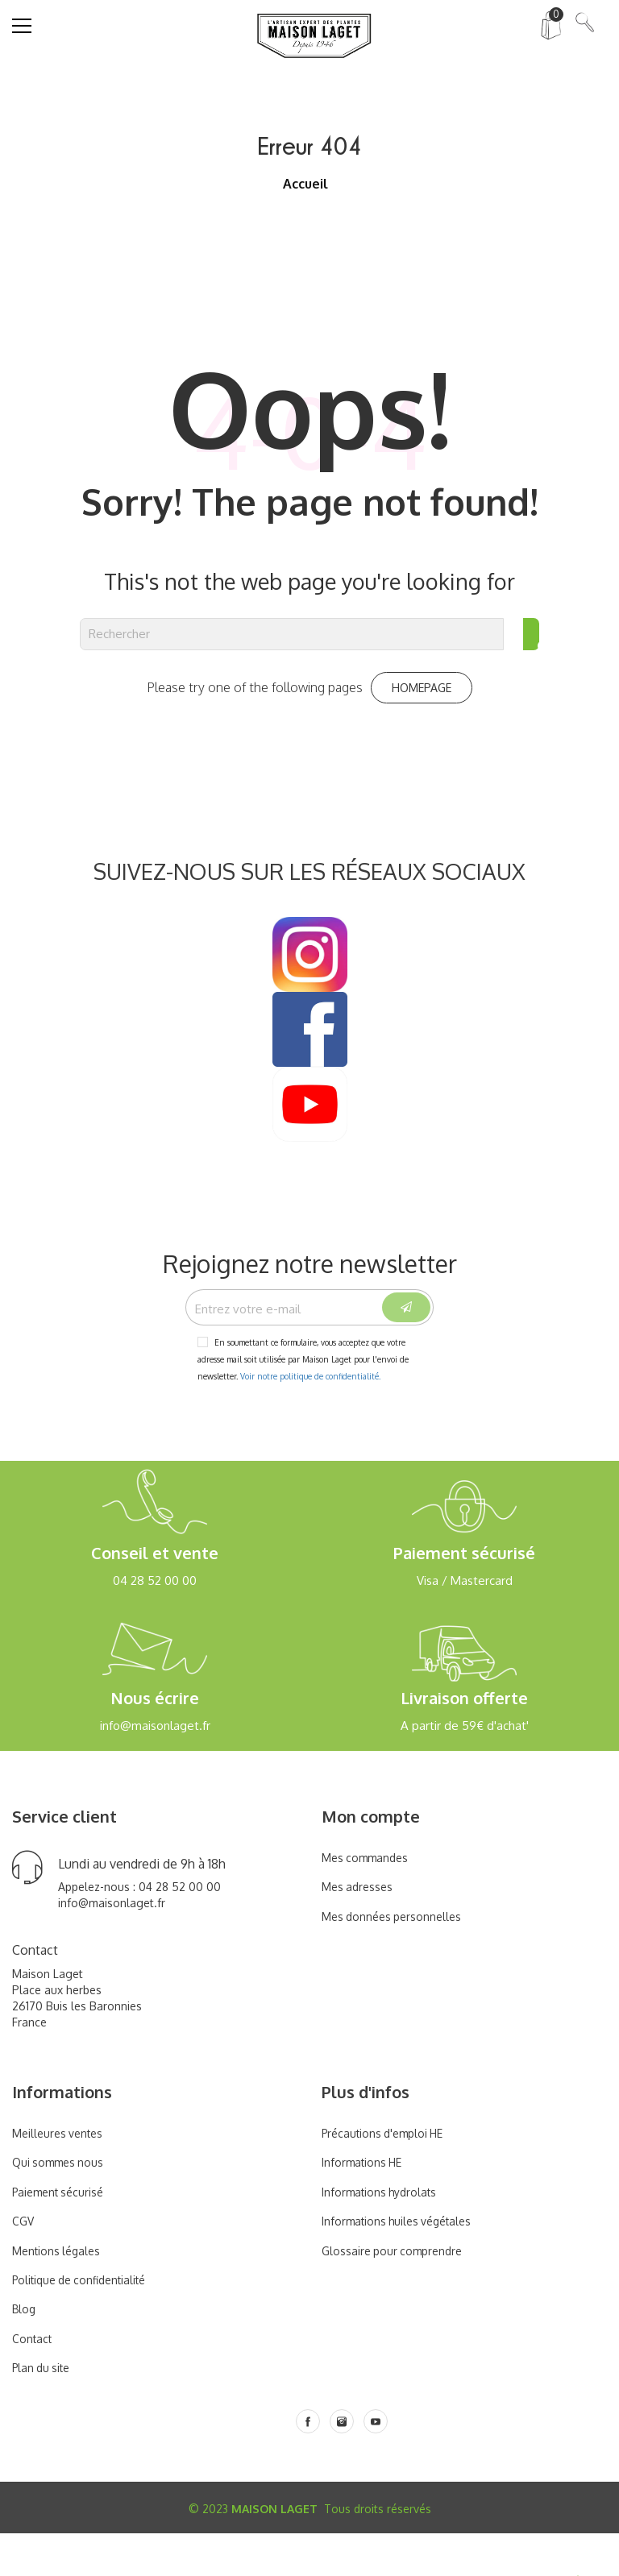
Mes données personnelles (396, 1959)
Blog (24, 2352)
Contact (33, 2381)
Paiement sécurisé (62, 2234)
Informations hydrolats (383, 2234)
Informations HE (365, 2205)
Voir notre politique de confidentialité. (310, 1419)
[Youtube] (376, 2464)
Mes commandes (368, 1900)
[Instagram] (342, 2464)
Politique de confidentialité (86, 2322)
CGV (23, 2263)
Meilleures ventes (61, 2176)
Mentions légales (59, 2293)
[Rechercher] (292, 634)
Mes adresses (359, 1929)
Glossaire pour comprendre (396, 2293)
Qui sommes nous (61, 2205)
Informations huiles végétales (403, 2263)
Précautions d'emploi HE (388, 2176)
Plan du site (44, 2411)
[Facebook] (308, 2464)
